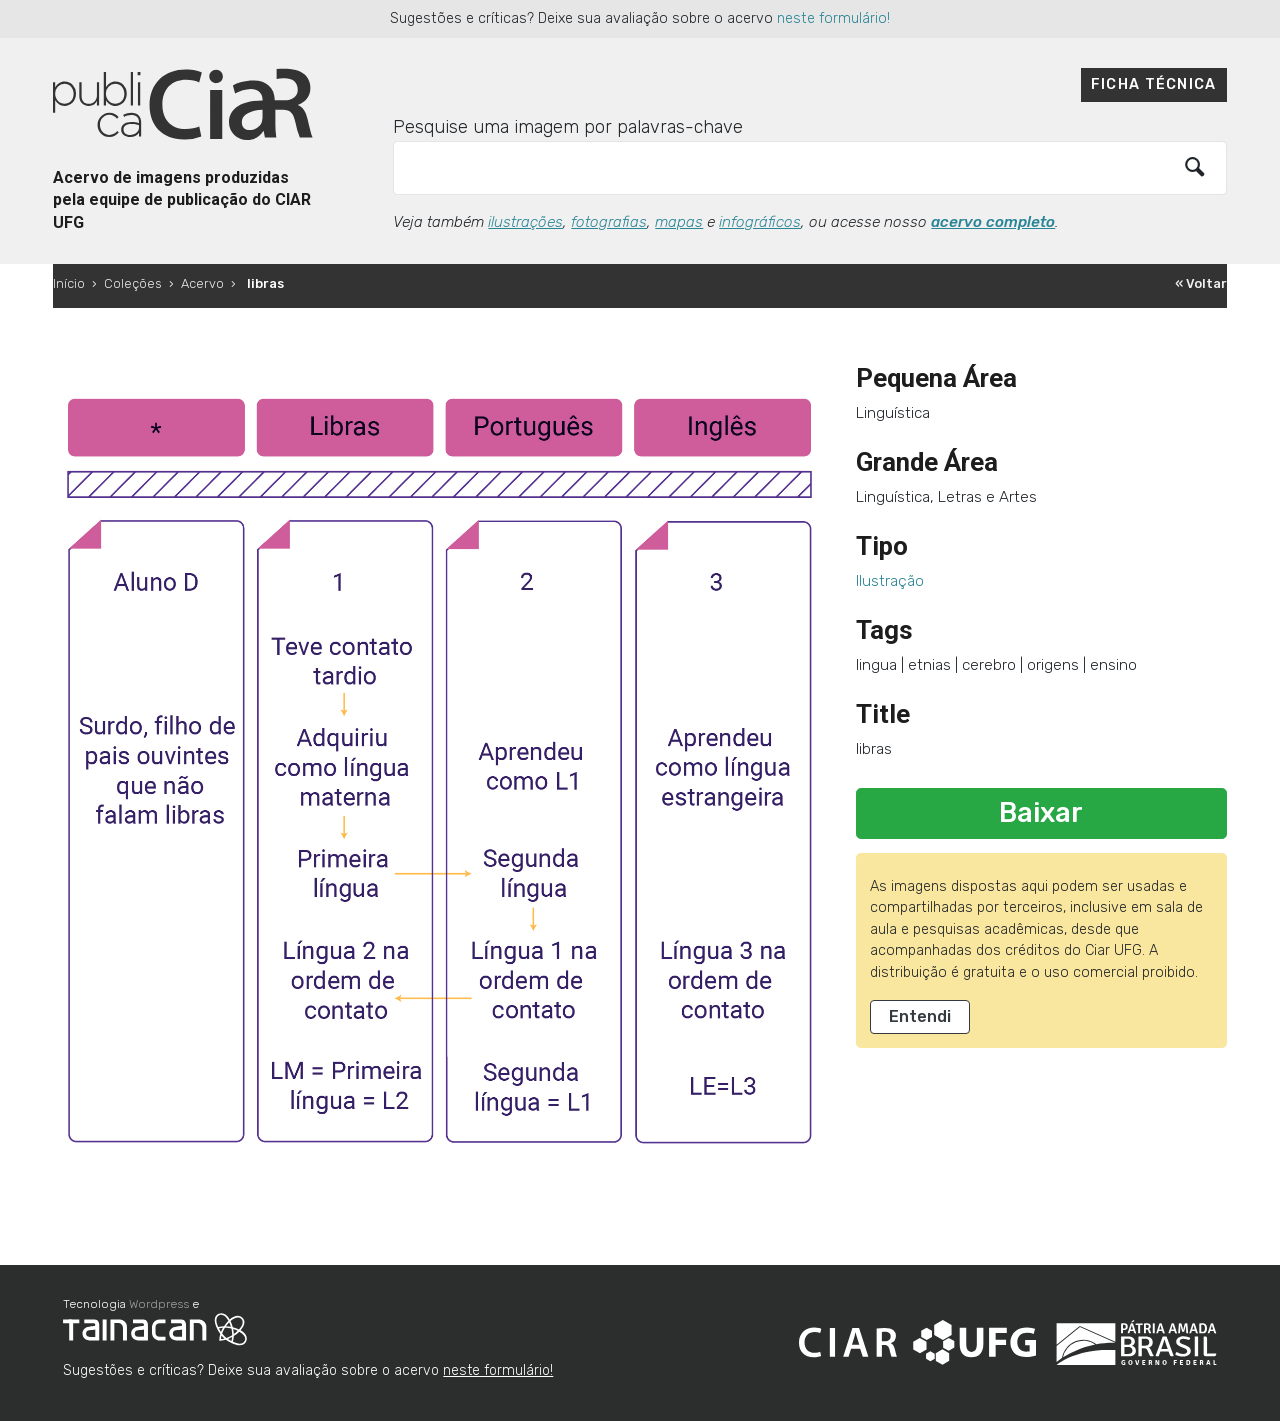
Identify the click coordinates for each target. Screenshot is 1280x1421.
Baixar (1041, 813)
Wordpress (159, 1304)
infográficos (760, 222)
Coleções (133, 283)
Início (69, 283)
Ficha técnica (1154, 84)
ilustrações (525, 222)
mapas (679, 222)
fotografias (609, 222)
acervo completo (993, 222)
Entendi (920, 1016)
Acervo (202, 283)
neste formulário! (833, 18)
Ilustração (890, 581)
